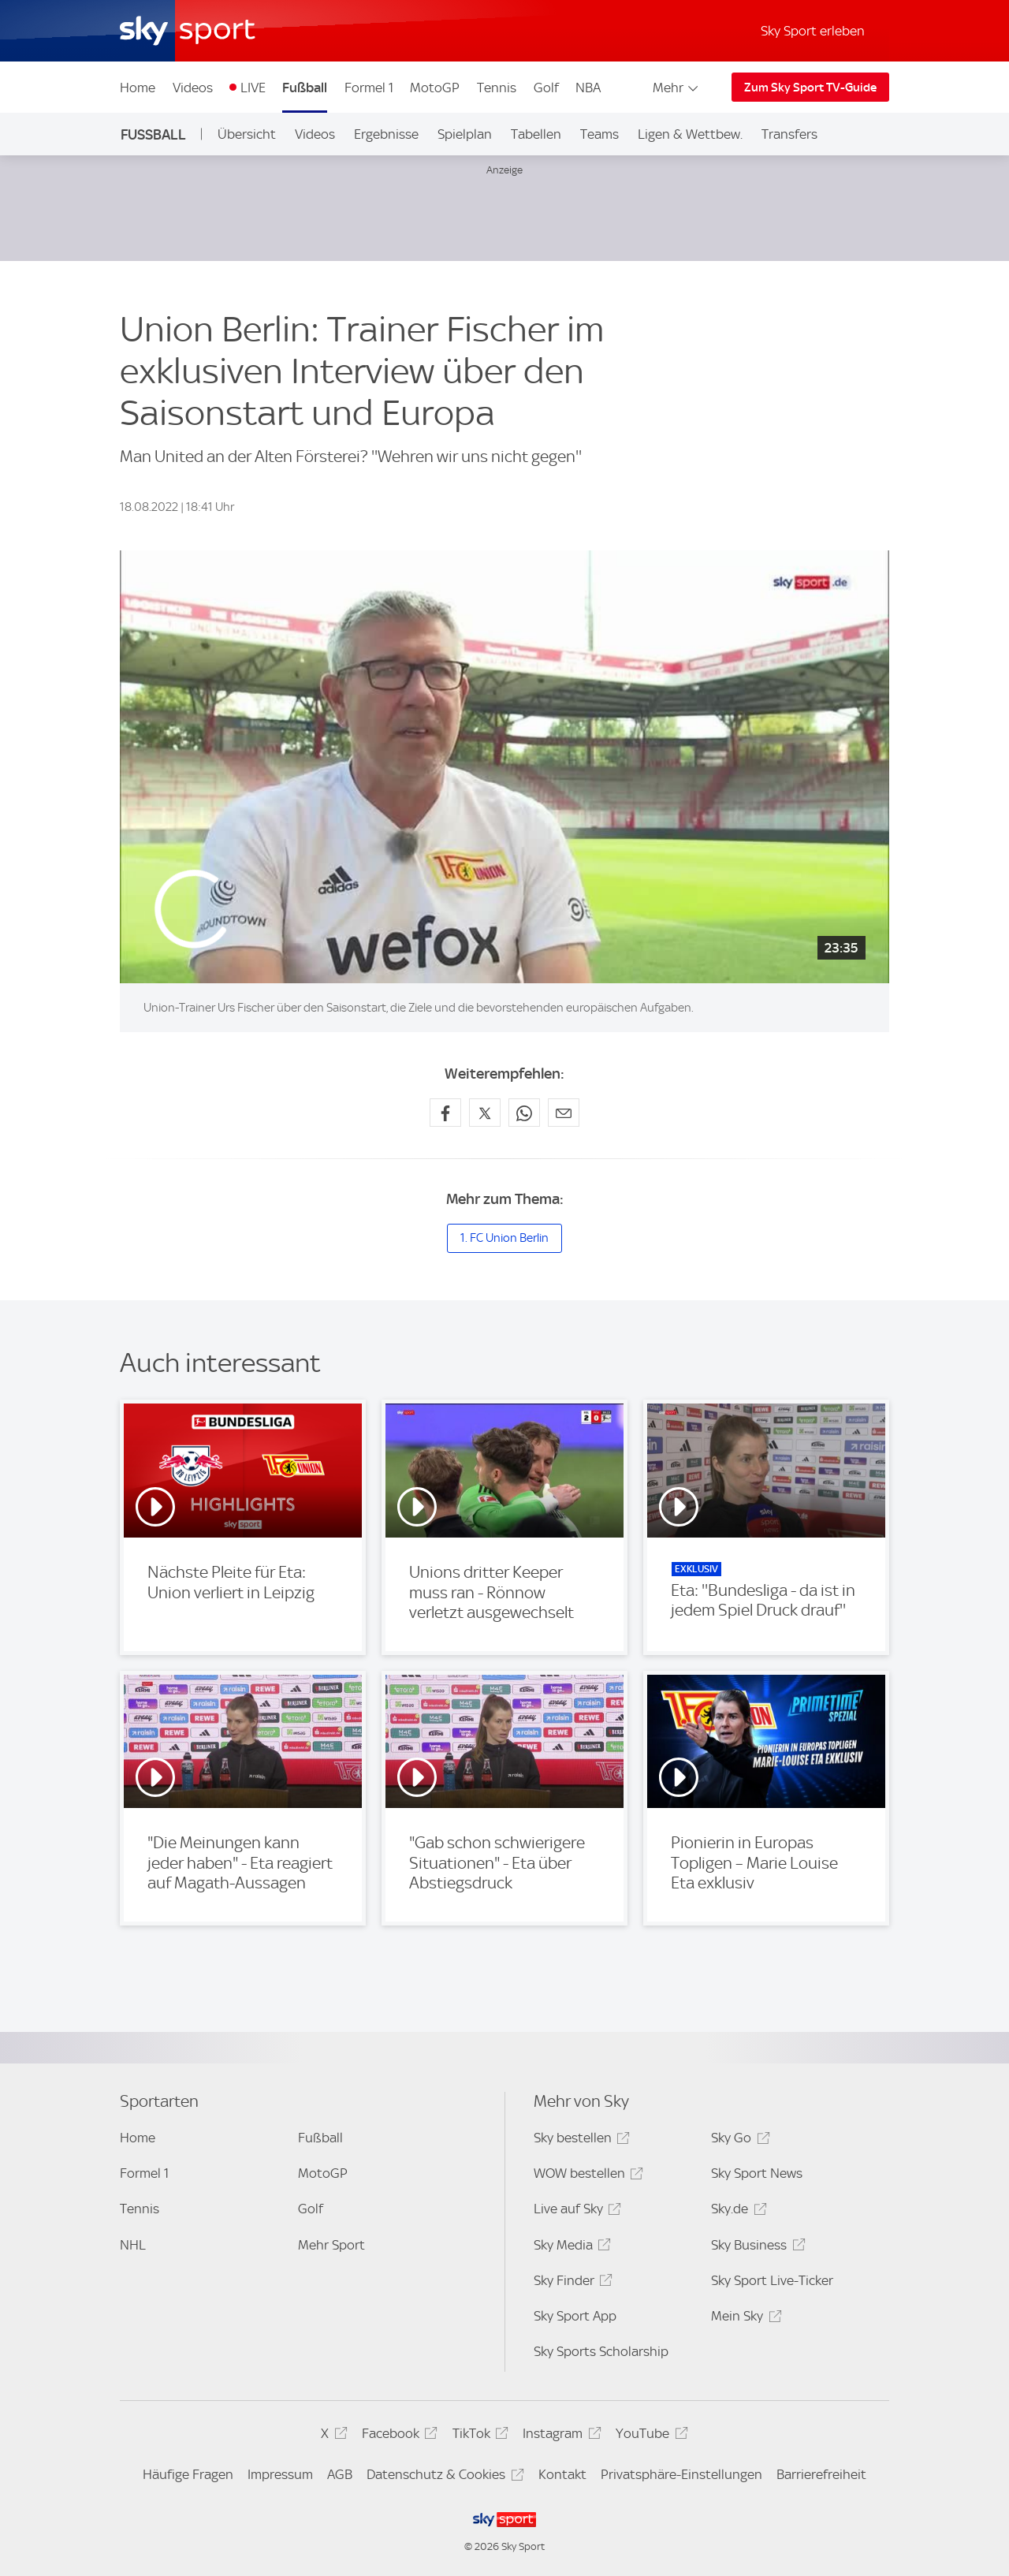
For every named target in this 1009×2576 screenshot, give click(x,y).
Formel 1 (368, 87)
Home (137, 87)
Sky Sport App (575, 2316)
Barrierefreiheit (821, 2474)
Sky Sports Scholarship (601, 2351)
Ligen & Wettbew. (690, 134)
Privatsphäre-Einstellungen (681, 2474)
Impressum (280, 2474)
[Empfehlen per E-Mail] (563, 1112)
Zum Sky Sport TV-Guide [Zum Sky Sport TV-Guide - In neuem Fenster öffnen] (810, 87)
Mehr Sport (331, 2245)
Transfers (789, 134)
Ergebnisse (386, 134)
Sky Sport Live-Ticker (772, 2280)
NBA (588, 87)
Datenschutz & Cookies (443, 2477)
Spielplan (464, 134)
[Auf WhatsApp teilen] (524, 1112)
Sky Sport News (756, 2173)
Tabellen (536, 134)
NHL (133, 2245)
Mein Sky (743, 2318)
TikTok (478, 2436)
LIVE (253, 87)
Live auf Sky (575, 2211)
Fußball (304, 87)
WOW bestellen (586, 2175)
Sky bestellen (579, 2140)
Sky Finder (571, 2283)
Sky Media (570, 2247)
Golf (546, 87)
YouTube (649, 2436)
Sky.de (736, 2211)
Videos (193, 87)
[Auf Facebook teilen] (445, 1112)
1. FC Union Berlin (504, 1238)
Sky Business (755, 2247)
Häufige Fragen (188, 2474)
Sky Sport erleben (813, 31)
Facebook (397, 2436)
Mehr (677, 87)
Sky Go (738, 2140)
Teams (599, 134)
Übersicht (247, 134)
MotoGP (435, 87)
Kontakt (562, 2474)
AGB (339, 2474)
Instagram (559, 2436)
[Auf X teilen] (485, 1112)
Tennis (496, 87)
